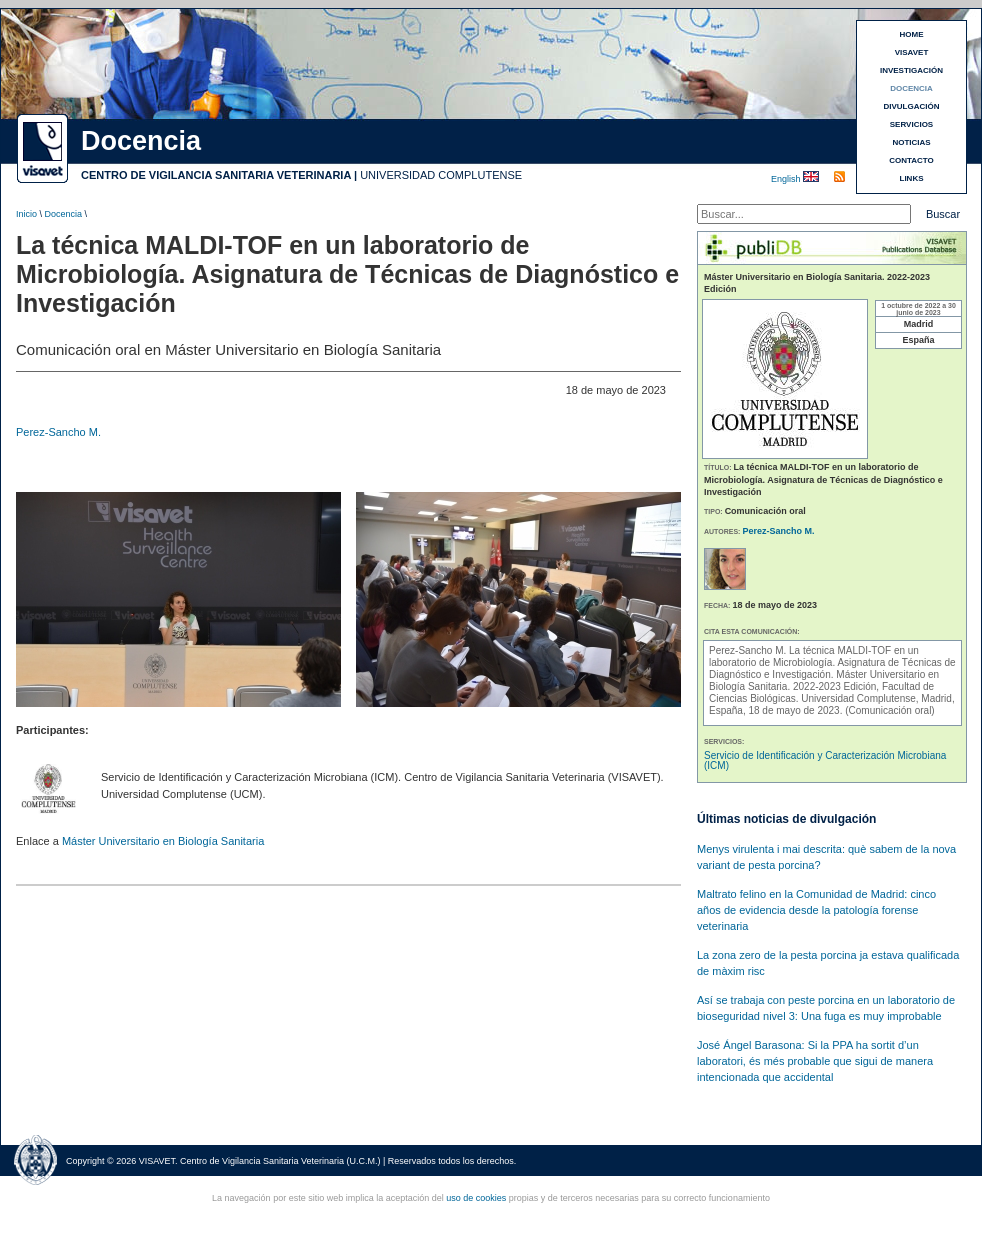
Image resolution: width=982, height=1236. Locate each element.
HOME (912, 34)
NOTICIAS (911, 142)
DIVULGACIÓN (912, 106)
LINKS (912, 178)
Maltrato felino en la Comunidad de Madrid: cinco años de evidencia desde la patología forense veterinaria (816, 910)
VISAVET (912, 52)
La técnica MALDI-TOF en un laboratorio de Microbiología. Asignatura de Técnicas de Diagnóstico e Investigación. (832, 662)
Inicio (26, 214)
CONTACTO (911, 160)
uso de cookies (476, 1198)
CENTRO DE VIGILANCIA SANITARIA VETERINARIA (216, 175)
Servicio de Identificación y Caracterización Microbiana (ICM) (825, 760)
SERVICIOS (911, 124)
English (787, 179)
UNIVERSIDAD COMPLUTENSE (441, 175)
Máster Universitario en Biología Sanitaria (163, 841)
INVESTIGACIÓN (911, 70)
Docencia (64, 214)
